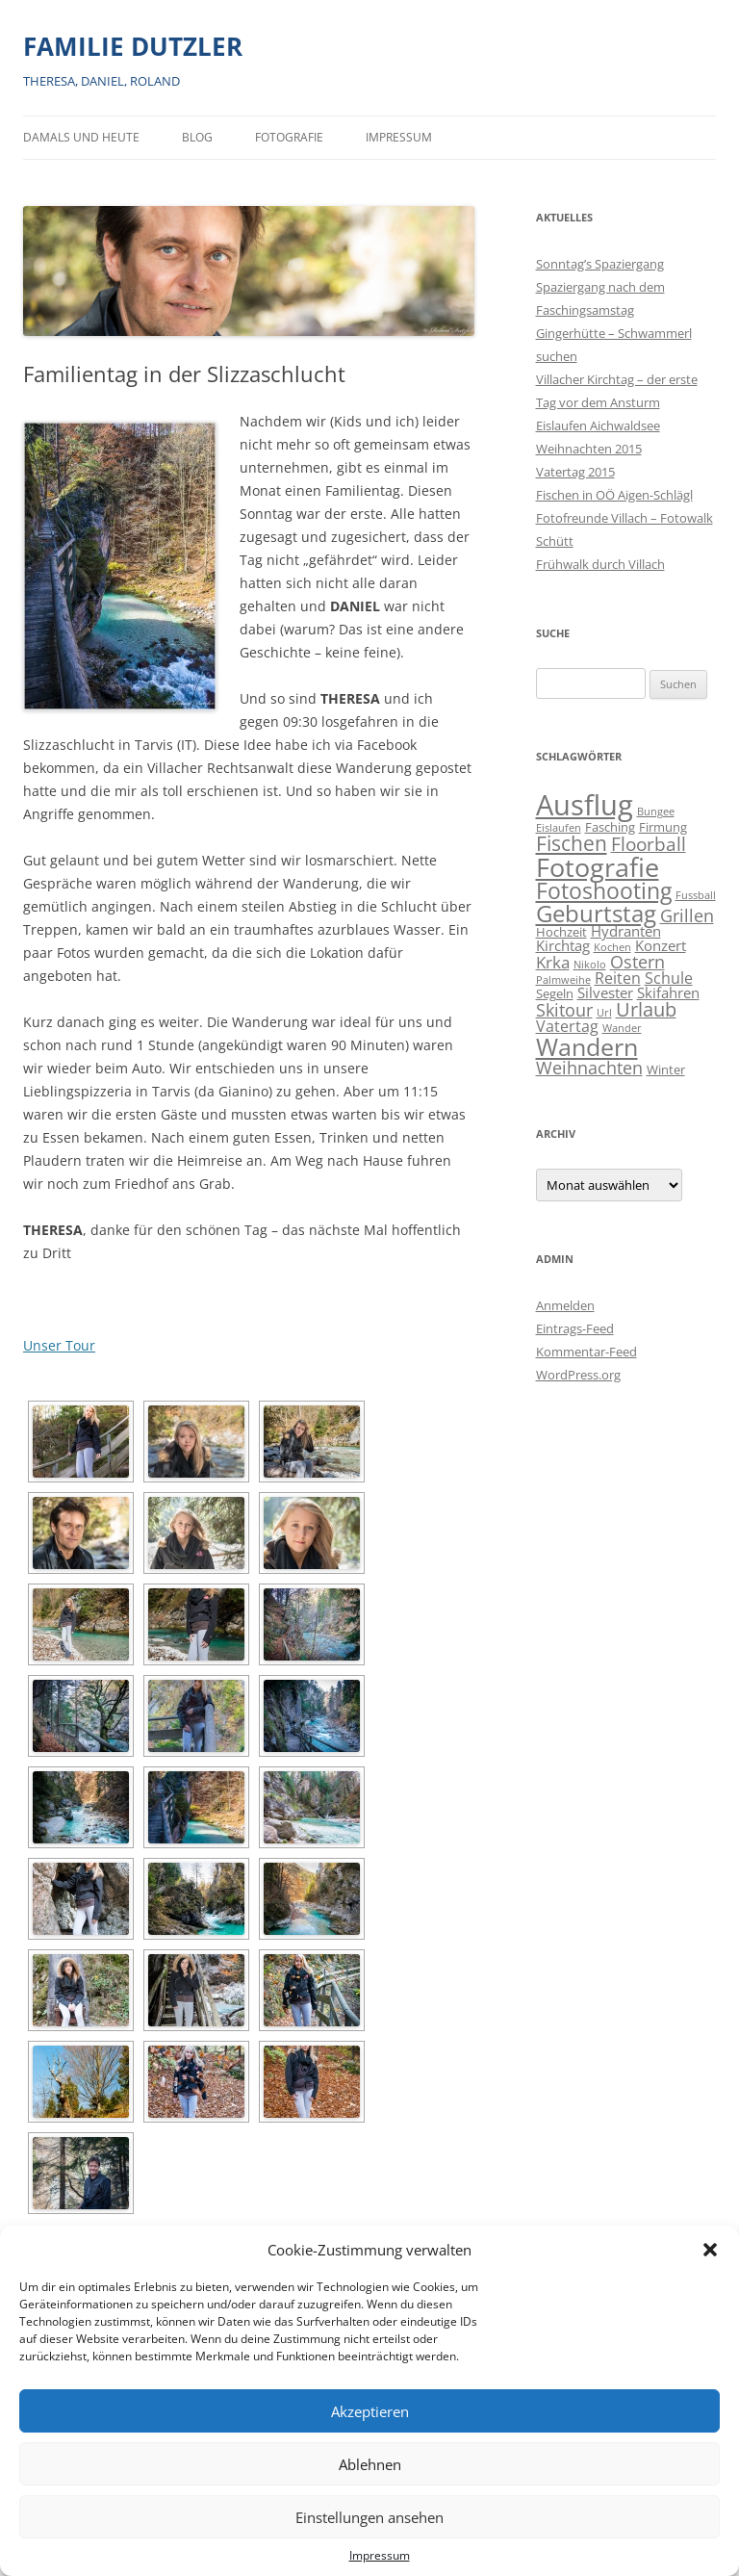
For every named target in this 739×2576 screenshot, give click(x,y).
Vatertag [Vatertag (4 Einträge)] (567, 1026)
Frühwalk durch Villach (600, 564)
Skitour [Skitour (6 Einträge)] (564, 1009)
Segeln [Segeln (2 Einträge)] (554, 993)
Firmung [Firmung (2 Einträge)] (663, 827)
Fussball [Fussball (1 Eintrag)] (695, 895)
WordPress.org (578, 1374)
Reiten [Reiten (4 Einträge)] (618, 978)
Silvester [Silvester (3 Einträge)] (605, 993)
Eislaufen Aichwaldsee (598, 425)
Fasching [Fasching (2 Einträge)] (610, 827)
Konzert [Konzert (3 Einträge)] (660, 946)
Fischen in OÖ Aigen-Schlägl (614, 494)
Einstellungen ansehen (369, 2517)
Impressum (379, 2555)
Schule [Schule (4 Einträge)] (669, 978)
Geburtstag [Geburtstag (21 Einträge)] (596, 913)
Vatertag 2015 (575, 471)
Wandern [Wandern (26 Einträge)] (587, 1046)
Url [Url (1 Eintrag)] (604, 1012)
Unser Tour (59, 1345)
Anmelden (565, 1305)
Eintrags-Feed (575, 1328)
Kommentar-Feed (586, 1351)
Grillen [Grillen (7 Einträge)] (687, 915)
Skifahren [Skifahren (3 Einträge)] (668, 993)
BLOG (197, 137)
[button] (710, 2249)
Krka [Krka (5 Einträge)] (553, 962)
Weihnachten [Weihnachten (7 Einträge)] (589, 1067)
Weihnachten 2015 (589, 448)
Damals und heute (81, 137)
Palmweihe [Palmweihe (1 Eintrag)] (563, 980)
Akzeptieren (370, 2411)
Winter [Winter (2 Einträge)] (666, 1069)
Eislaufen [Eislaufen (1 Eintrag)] (558, 828)
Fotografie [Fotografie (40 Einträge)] (597, 867)
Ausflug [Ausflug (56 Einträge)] (584, 805)
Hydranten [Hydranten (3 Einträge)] (626, 931)
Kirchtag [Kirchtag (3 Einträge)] (563, 946)
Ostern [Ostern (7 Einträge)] (637, 961)
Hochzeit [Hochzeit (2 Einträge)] (561, 931)
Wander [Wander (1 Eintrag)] (622, 1028)
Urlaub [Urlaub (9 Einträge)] (646, 1009)
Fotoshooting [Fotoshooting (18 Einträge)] (604, 890)
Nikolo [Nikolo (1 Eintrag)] (589, 964)
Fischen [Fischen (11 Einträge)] (571, 843)
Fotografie (289, 137)
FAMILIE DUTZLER (132, 46)
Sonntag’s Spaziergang (600, 263)
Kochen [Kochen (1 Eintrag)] (612, 947)
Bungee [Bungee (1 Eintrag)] (656, 811)
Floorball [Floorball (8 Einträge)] (648, 844)
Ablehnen (370, 2464)
